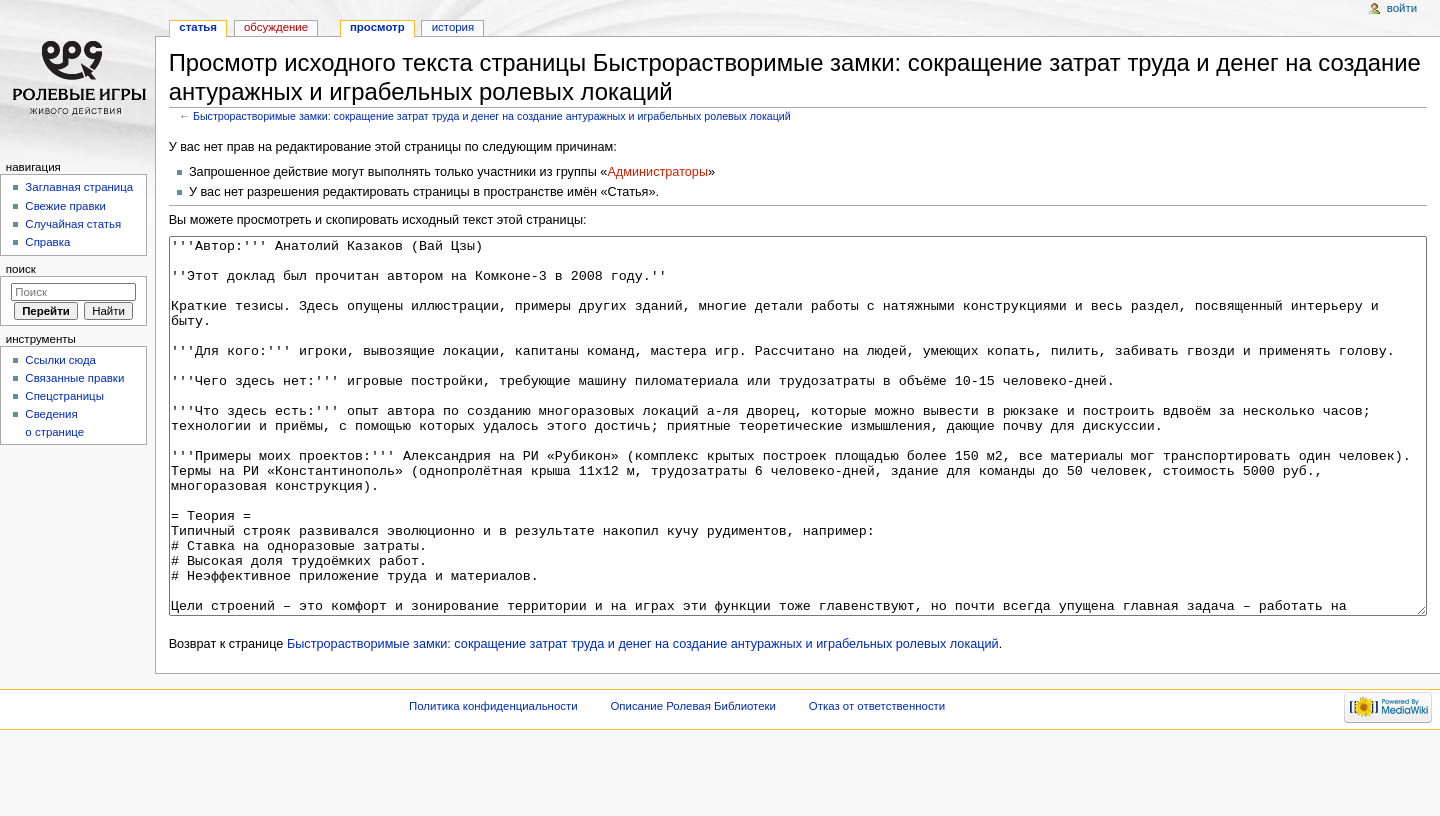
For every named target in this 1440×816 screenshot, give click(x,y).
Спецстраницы (64, 396)
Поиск (21, 269)
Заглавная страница (79, 187)
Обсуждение (276, 27)
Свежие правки (65, 206)
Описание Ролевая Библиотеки (693, 781)
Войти (1402, 8)
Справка (47, 242)
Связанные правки (74, 378)
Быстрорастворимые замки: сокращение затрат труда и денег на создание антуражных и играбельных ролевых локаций (492, 116)
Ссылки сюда (60, 360)
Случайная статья (73, 224)
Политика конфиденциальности (493, 781)
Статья (198, 27)
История (453, 27)
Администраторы (657, 172)
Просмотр (377, 27)
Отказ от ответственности (877, 781)
